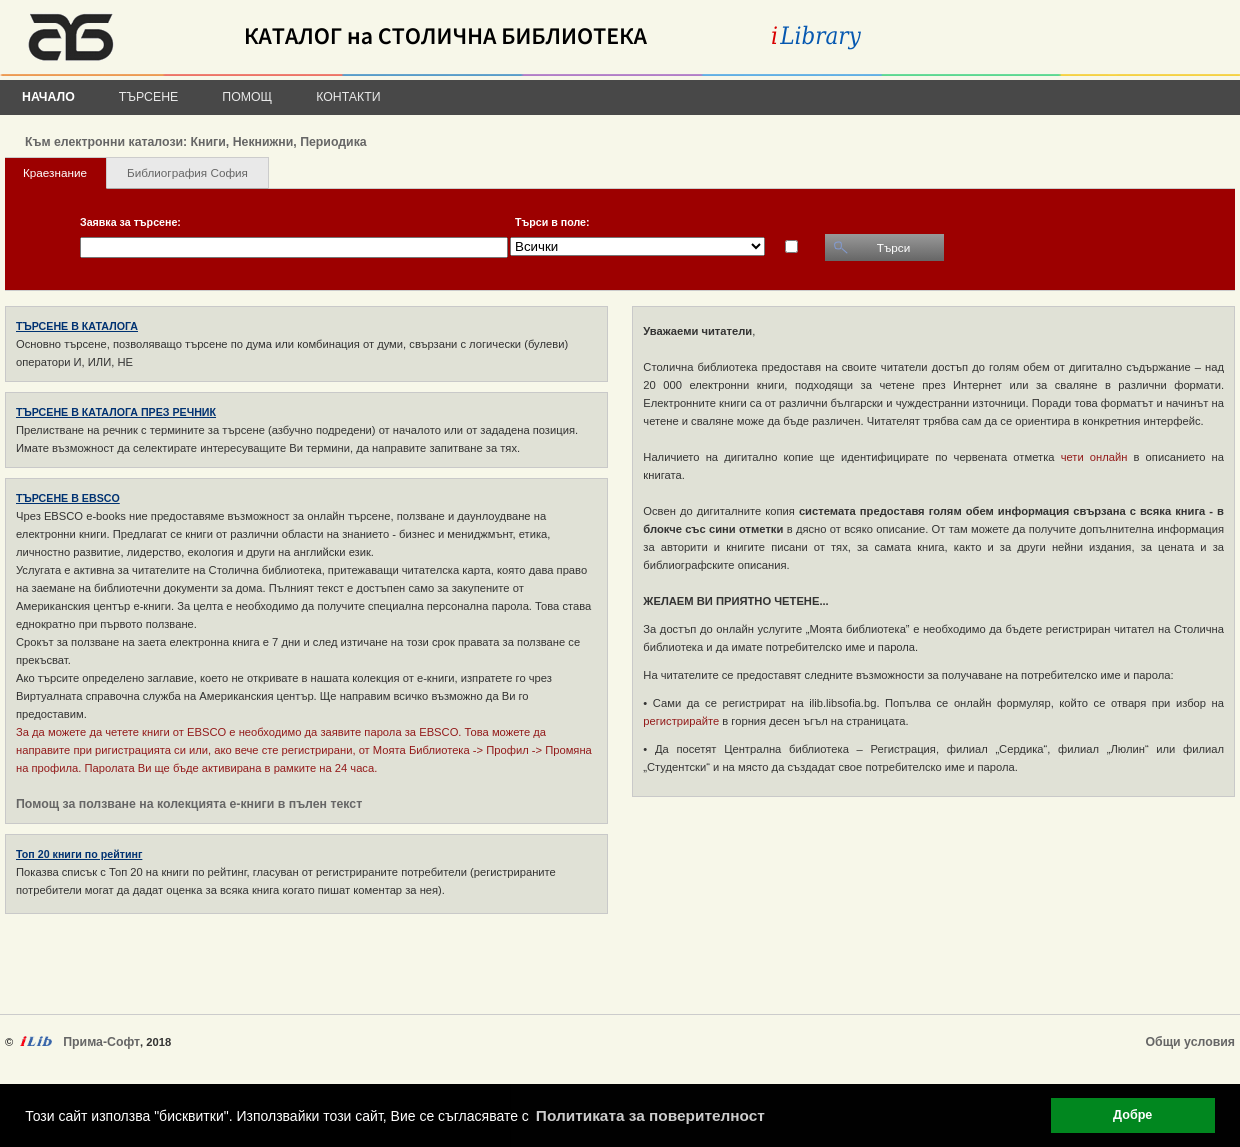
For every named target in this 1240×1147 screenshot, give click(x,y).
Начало (48, 97)
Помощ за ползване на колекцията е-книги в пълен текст (189, 804)
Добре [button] (1132, 1115)
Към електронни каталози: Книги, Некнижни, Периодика (196, 142)
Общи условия (1190, 1042)
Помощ (247, 97)
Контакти (348, 97)
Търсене (149, 97)
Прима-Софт (101, 1042)
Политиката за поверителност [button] (650, 1115)
